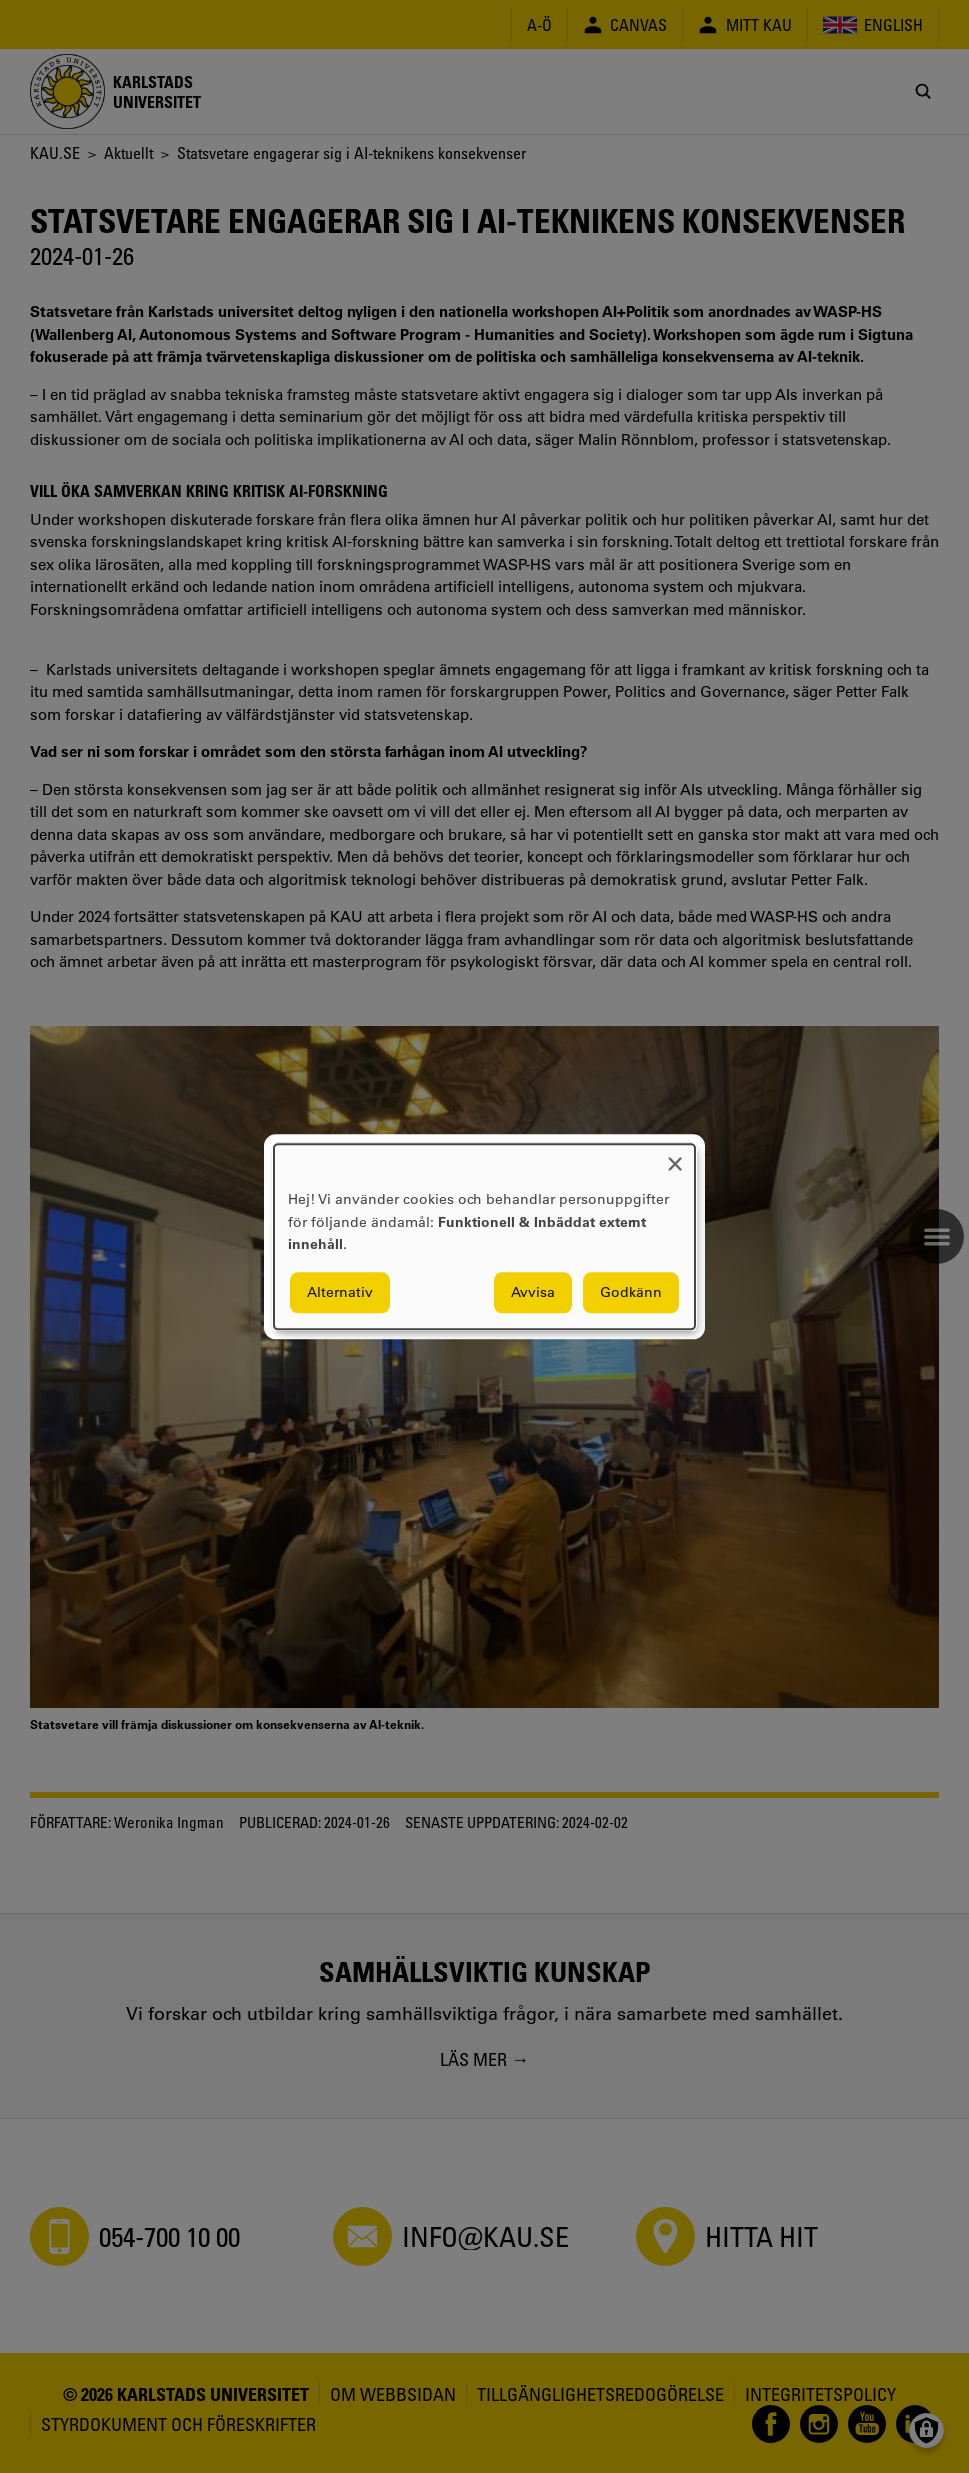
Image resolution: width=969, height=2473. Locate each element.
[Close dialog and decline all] (675, 1156)
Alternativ (340, 1292)
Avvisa (533, 1292)
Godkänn (631, 1292)
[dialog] (484, 1236)
